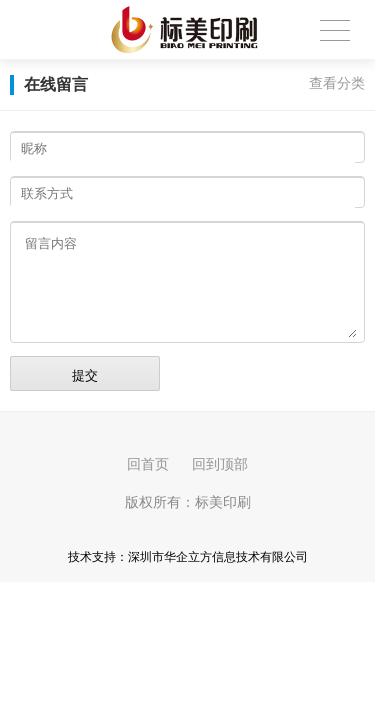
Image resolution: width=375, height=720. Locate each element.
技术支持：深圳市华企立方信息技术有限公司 (188, 557)
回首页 (148, 464)
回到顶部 (220, 464)
